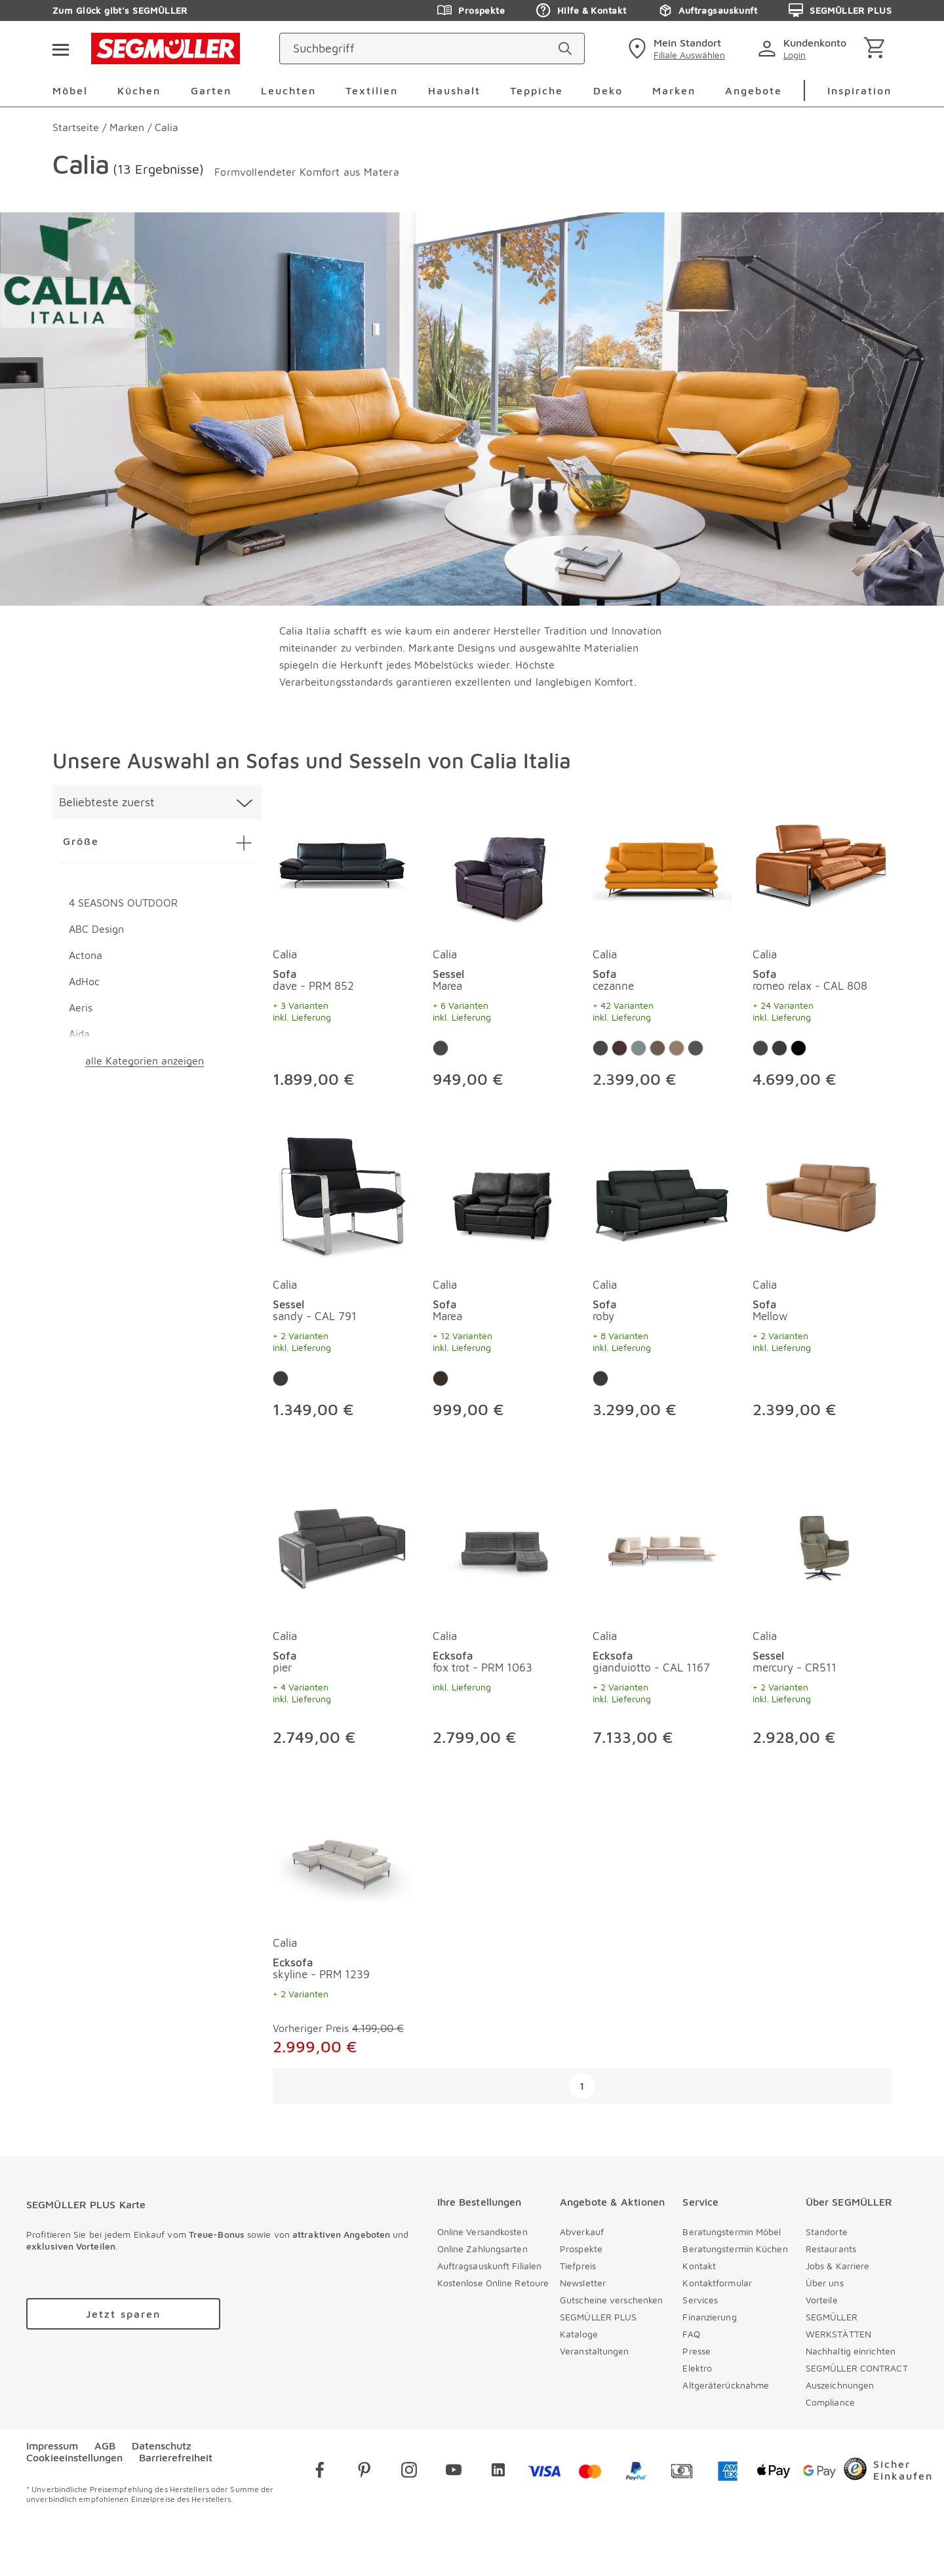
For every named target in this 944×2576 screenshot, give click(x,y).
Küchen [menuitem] (139, 90)
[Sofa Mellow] (822, 1194)
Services (700, 2299)
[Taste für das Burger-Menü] (60, 48)
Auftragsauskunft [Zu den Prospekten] (707, 10)
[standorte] (675, 48)
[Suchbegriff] (420, 48)
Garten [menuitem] (211, 90)
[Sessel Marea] (502, 863)
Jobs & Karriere (838, 2265)
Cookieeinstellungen (74, 2457)
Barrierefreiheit (175, 2457)
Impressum (52, 2445)
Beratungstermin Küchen (734, 2248)
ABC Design (96, 929)
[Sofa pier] (342, 1545)
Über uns (825, 2282)
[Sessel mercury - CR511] (822, 1545)
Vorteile (822, 2299)
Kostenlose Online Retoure (493, 2282)
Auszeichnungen (840, 2385)
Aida (79, 1034)
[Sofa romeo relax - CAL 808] (822, 863)
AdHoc (84, 981)
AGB (104, 2445)
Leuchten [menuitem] (288, 90)
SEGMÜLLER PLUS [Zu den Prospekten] (840, 10)
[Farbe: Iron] (638, 1048)
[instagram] (409, 2472)
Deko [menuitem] (608, 90)
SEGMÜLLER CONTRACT (857, 2367)
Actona (85, 955)
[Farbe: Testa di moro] (798, 1048)
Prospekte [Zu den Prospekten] (471, 10)
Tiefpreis (578, 2265)
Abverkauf (582, 2231)
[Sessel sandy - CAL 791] (342, 1194)
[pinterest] (364, 2472)
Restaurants (831, 2248)
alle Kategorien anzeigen (144, 1060)
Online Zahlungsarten (482, 2248)
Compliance (830, 2402)
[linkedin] (498, 2472)
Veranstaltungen (594, 2350)
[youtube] (454, 2472)
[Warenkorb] (877, 49)
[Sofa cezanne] (662, 863)
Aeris (80, 1007)
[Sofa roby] (662, 1194)
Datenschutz (161, 2445)
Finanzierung (709, 2316)
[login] (805, 48)
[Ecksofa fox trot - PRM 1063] (502, 1545)
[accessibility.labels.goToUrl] (123, 2314)
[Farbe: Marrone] (619, 1048)
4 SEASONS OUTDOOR (123, 902)
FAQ (690, 2333)
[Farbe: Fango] (657, 1048)
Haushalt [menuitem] (454, 90)
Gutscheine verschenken (611, 2299)
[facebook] (320, 2472)
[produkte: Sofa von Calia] (342, 946)
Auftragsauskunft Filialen (489, 2265)
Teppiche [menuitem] (536, 90)
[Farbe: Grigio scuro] (779, 1048)
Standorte (827, 2231)
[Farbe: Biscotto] (676, 1048)
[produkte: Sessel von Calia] (502, 946)
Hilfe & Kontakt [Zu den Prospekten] (581, 10)
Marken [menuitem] (674, 90)
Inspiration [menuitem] (859, 90)
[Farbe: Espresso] (440, 1378)
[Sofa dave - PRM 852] (342, 863)
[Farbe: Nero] (440, 1048)
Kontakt (699, 2265)
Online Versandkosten (482, 2231)
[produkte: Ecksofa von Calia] (502, 1616)
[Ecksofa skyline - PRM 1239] (342, 1852)
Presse (696, 2350)
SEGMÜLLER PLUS (598, 2316)
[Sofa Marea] (502, 1194)
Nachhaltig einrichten (850, 2350)
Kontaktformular (717, 2282)
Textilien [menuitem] (371, 90)
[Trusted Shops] (888, 2471)
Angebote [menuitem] (753, 90)
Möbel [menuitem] (70, 90)
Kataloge (579, 2333)
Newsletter (583, 2282)
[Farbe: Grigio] (695, 1048)
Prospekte (581, 2248)
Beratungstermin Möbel (731, 2231)
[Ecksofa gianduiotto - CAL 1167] (662, 1545)
